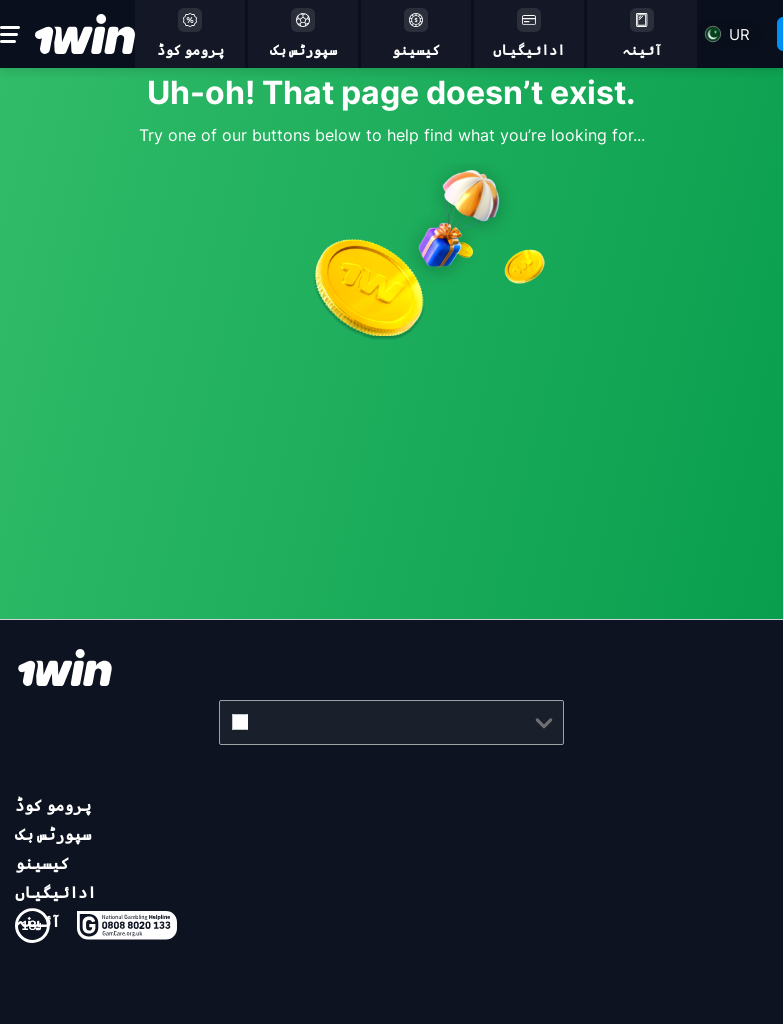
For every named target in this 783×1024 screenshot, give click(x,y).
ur (739, 34)
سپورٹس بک (53, 834)
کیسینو (42, 863)
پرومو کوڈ (53, 805)
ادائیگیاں (55, 892)
